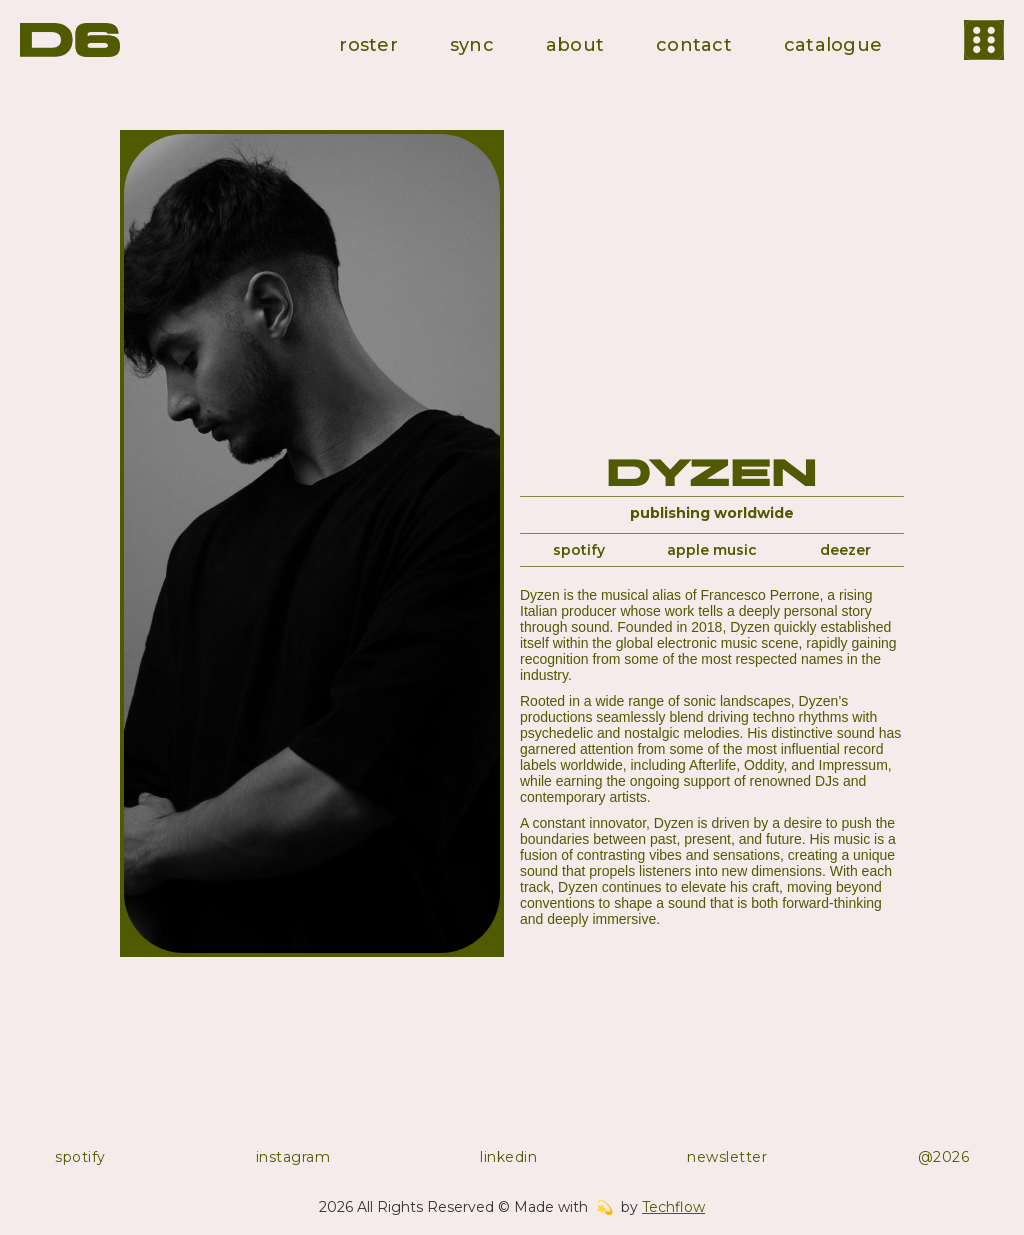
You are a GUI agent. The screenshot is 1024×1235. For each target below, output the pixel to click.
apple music (712, 550)
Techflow (673, 1207)
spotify (579, 550)
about (575, 45)
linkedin (508, 1157)
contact (694, 45)
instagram (293, 1157)
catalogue (833, 45)
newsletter (727, 1157)
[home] (70, 40)
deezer (845, 550)
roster (368, 45)
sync (472, 45)
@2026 (944, 1157)
